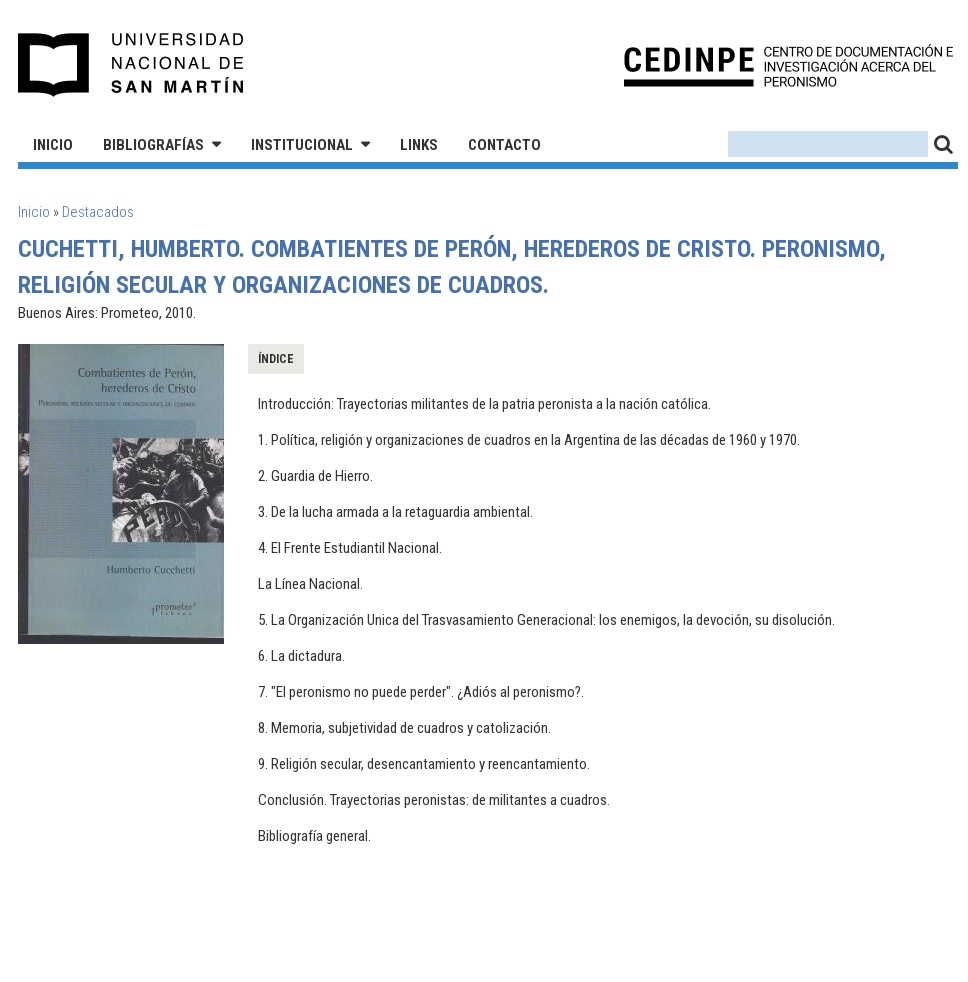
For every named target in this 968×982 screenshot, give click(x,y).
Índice (276, 359)
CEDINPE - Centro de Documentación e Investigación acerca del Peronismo (788, 65)
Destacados (98, 212)
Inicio (53, 145)
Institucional (302, 145)
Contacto (504, 145)
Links (419, 145)
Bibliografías (153, 145)
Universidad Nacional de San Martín (131, 65)
